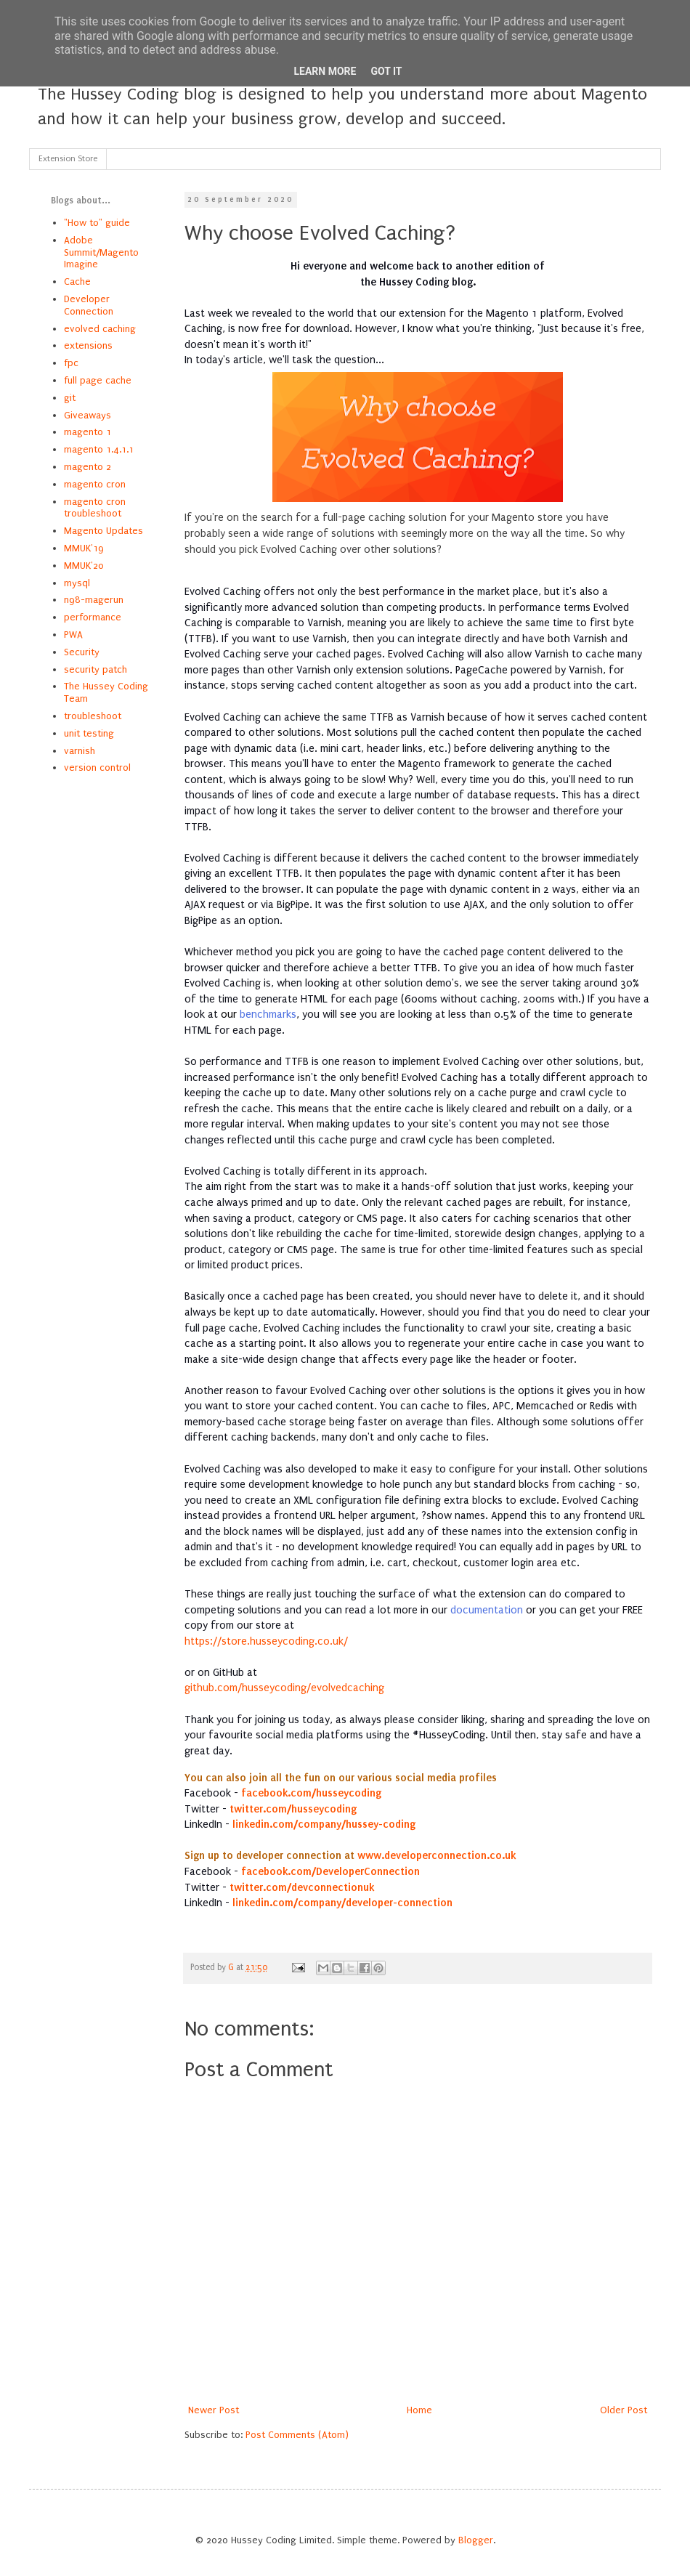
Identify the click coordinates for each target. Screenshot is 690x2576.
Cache (77, 281)
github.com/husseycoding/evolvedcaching (284, 1688)
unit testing (89, 733)
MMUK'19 (84, 548)
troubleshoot (92, 715)
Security (82, 652)
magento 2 (87, 466)
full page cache (97, 380)
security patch (95, 669)
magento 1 (87, 431)
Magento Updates (103, 530)
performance (92, 617)
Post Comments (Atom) (297, 2434)
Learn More (324, 71)
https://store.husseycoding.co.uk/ (266, 1641)
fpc (71, 362)
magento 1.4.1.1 (99, 449)
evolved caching (100, 328)
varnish (79, 750)
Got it (386, 71)
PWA (73, 634)
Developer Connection (88, 305)
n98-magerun (93, 599)
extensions (88, 345)
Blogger (475, 2540)
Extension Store (67, 158)
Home (419, 2410)
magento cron (95, 484)
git (70, 397)
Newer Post (213, 2410)
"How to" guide (97, 222)
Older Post (623, 2410)
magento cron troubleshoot (95, 507)
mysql (77, 583)
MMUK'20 (84, 565)
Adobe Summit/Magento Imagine (101, 252)
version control (97, 767)
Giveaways (87, 415)
